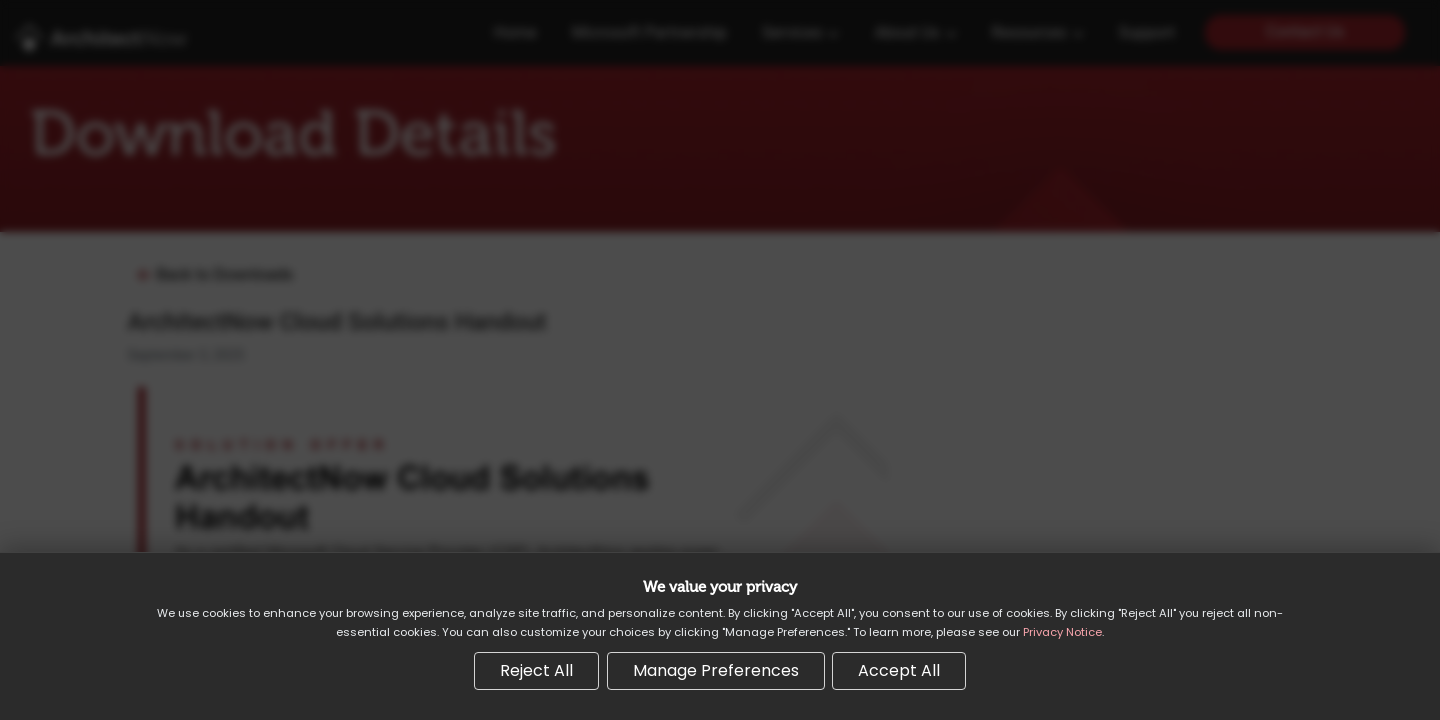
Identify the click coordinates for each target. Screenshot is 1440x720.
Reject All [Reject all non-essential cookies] (536, 670)
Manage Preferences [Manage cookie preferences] (716, 670)
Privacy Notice (1062, 632)
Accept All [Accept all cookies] (899, 670)
